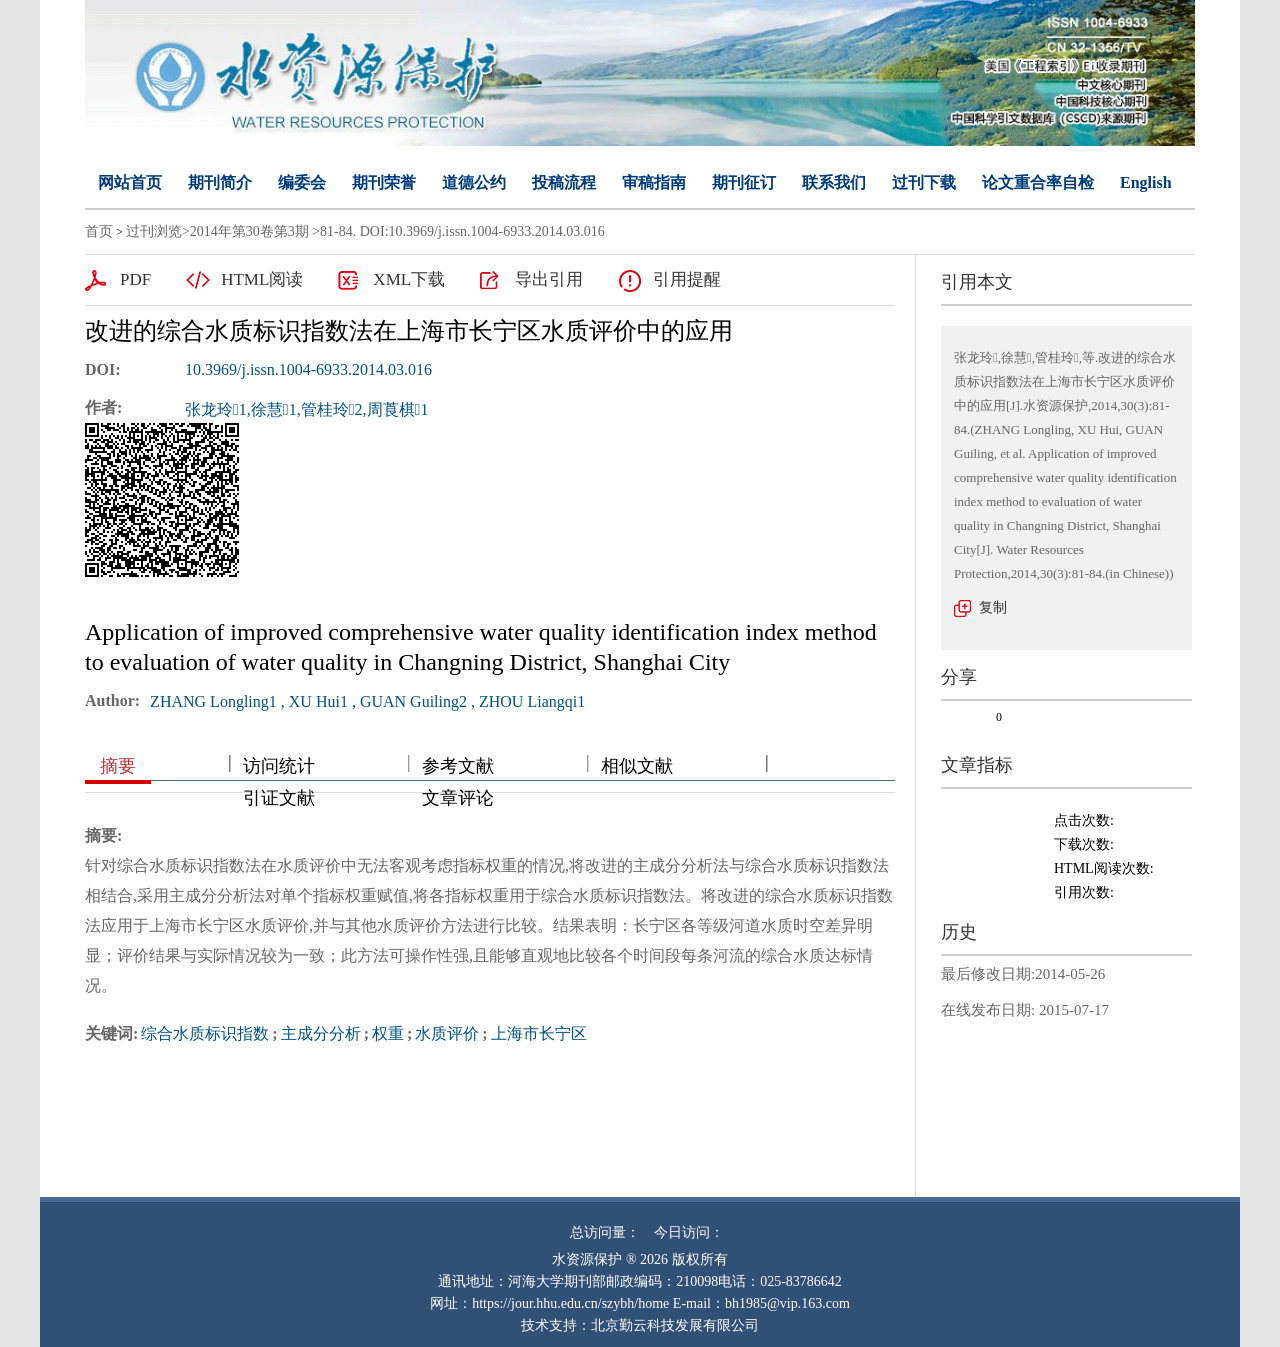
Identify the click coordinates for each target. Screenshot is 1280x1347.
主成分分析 (321, 1033)
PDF (135, 279)
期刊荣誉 (384, 182)
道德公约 (474, 182)
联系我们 (834, 182)
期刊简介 (220, 182)
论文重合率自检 (1038, 182)
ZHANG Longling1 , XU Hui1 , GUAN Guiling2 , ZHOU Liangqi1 (367, 701)
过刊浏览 (154, 231)
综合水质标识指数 (205, 1033)
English (1146, 182)
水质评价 (447, 1033)
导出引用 (549, 279)
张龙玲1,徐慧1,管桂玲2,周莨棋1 (306, 409)
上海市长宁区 (539, 1033)
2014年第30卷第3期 (249, 231)
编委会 (302, 182)
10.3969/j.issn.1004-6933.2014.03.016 (308, 369)
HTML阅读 (262, 279)
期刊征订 (744, 182)
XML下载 (409, 279)
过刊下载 (924, 182)
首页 (99, 231)
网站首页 (130, 182)
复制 (993, 607)
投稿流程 (564, 182)
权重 (388, 1033)
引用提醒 (687, 279)
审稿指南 (654, 182)
